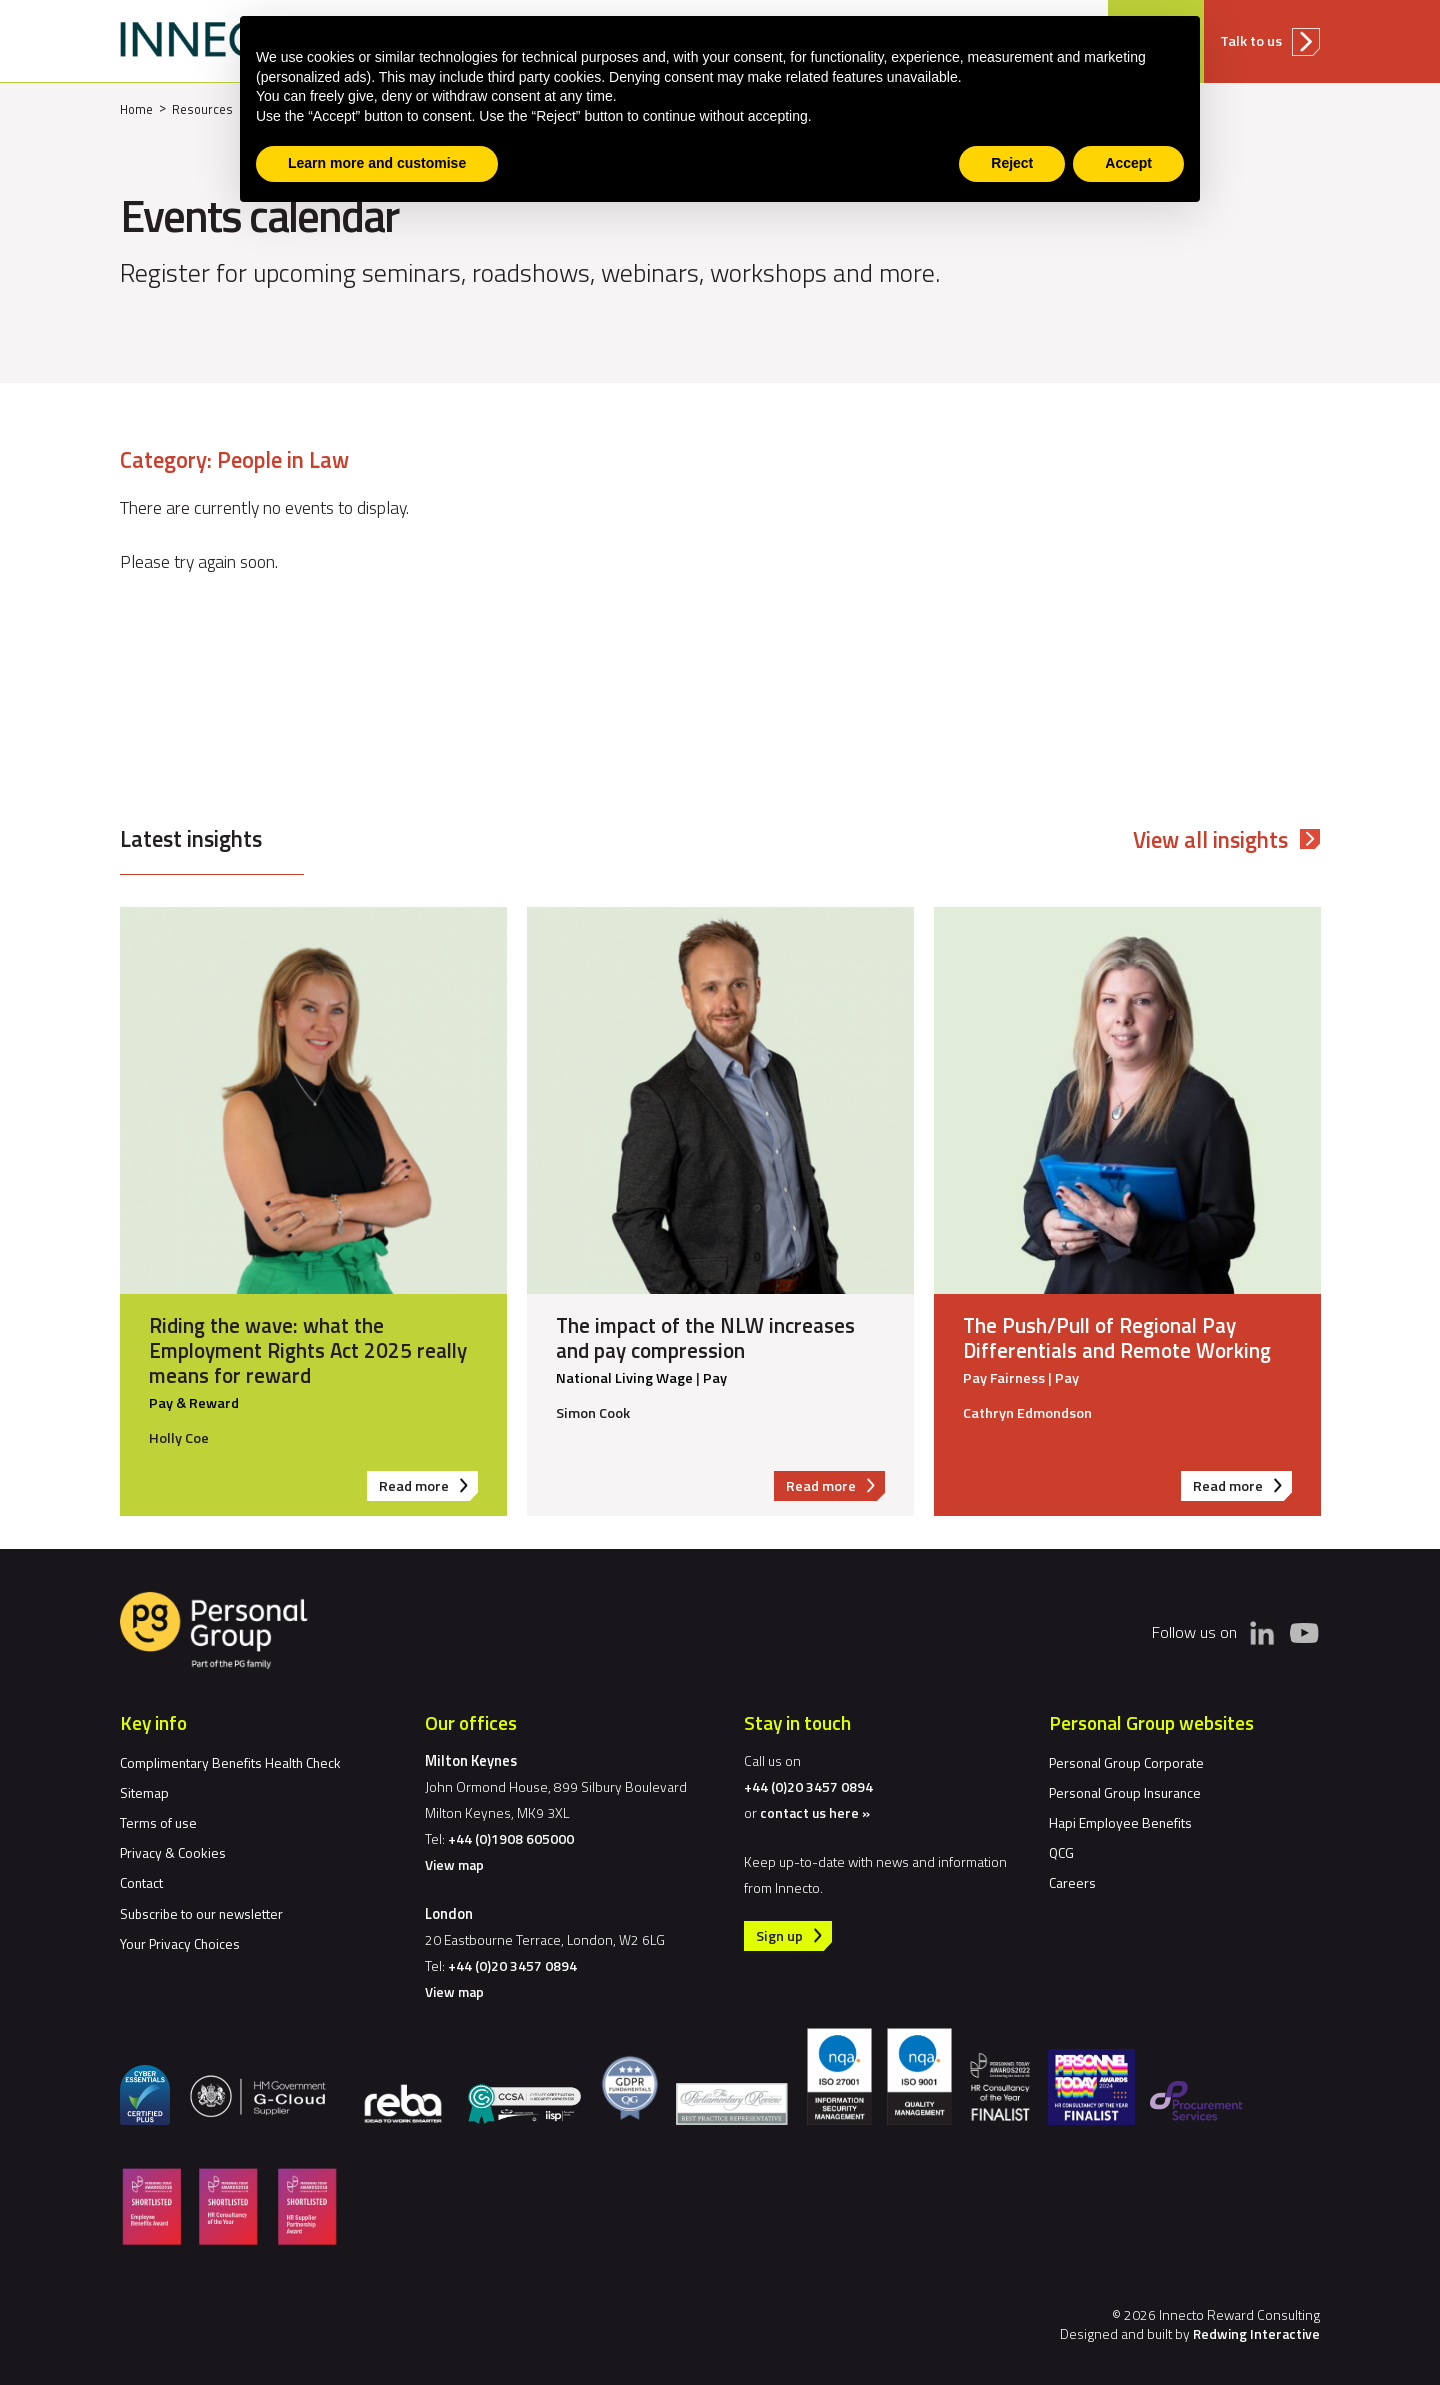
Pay (715, 1379)
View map (454, 1864)
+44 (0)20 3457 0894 (512, 1965)
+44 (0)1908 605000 (511, 1838)
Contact (141, 1882)
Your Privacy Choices (180, 1943)
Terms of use (158, 1822)
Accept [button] (1128, 163)
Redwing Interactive (1256, 2333)
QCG (1061, 1852)
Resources (202, 109)
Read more (428, 1487)
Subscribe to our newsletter (201, 1913)
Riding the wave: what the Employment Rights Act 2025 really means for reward (308, 1350)
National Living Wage (624, 1379)
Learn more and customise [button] (377, 163)
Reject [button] (1012, 163)
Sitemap (144, 1792)
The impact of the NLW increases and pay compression (705, 1337)
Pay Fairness (1004, 1379)
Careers (1072, 1882)
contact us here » (815, 1812)
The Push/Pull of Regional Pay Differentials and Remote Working (1117, 1337)
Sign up (779, 1936)
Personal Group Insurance (1125, 1792)
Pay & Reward (194, 1404)
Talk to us (1251, 41)
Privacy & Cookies (173, 1852)
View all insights (1210, 840)
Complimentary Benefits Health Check (230, 1762)
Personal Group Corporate (1126, 1762)
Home (136, 109)
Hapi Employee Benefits (1120, 1822)
